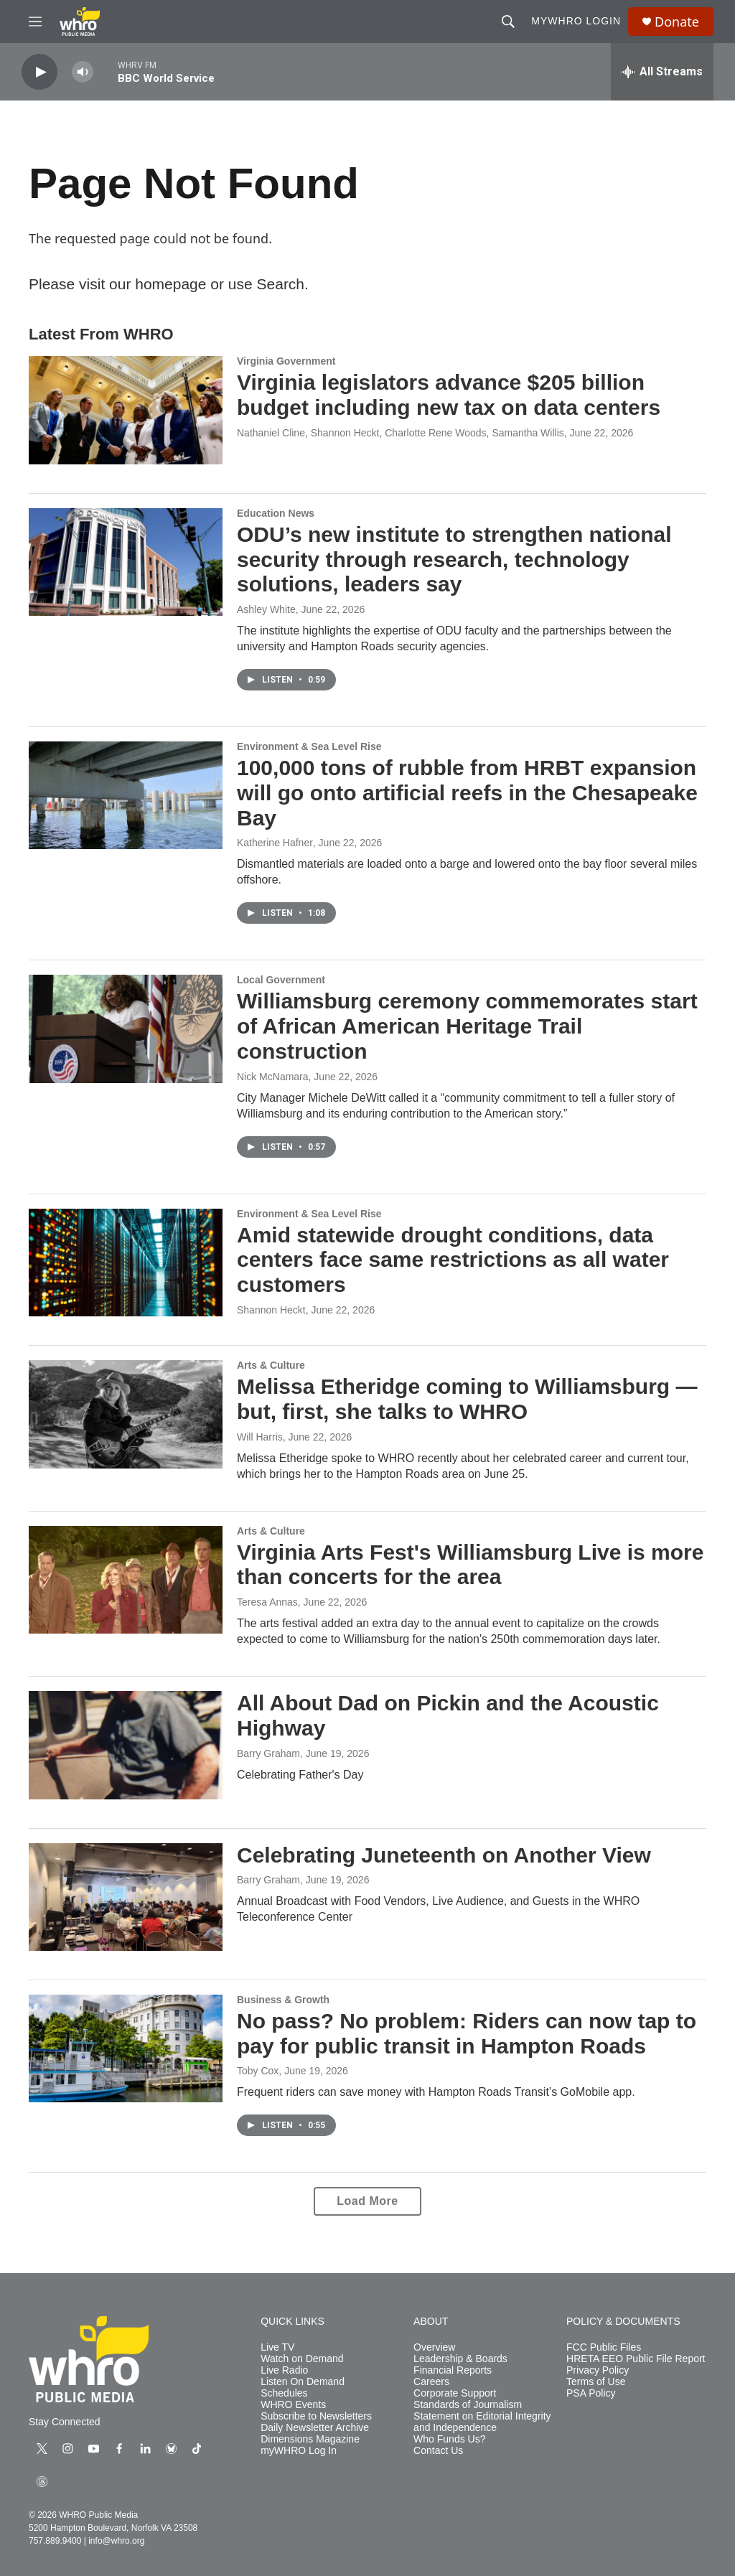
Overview (434, 2347)
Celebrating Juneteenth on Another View (444, 1855)
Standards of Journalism (467, 2404)
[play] (39, 72)
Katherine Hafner (275, 842)
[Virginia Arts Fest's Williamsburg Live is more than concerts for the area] (126, 1580)
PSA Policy (590, 2393)
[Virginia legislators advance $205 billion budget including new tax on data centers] (126, 410)
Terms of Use (595, 2381)
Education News (275, 513)
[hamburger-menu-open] (35, 21)
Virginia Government (286, 361)
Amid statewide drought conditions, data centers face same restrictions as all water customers (453, 1260)
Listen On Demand (303, 2381)
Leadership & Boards (460, 2358)
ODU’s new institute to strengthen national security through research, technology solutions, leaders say (454, 559)
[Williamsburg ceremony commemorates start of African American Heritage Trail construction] (126, 1028)
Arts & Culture (271, 1365)
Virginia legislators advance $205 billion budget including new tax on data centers (448, 394)
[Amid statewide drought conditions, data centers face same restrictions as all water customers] (126, 1262)
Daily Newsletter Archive (315, 2427)
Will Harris (260, 1437)
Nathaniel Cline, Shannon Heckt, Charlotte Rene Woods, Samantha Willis (400, 433)
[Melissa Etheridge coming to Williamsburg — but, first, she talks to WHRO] (126, 1414)
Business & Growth (283, 1999)
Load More (367, 2201)
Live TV (277, 2347)
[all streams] (662, 71)
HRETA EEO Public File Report (635, 2358)
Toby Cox (257, 2070)
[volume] (82, 72)
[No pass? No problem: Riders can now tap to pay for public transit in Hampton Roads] (126, 2048)
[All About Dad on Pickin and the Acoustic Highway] (126, 1745)
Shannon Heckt (271, 1310)
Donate (677, 21)
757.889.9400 (55, 2541)
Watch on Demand (302, 2358)
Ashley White (266, 609)
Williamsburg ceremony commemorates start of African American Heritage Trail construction (467, 1026)
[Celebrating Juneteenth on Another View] (126, 1897)
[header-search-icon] (508, 21)
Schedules (284, 2393)
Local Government (281, 979)
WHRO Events (293, 2404)
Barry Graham (268, 1753)
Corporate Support (454, 2393)
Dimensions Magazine (310, 2439)
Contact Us (438, 2450)
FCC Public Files (603, 2347)
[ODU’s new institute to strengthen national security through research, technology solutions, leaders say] (126, 562)
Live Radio (284, 2370)
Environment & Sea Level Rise (309, 746)
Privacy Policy (597, 2370)
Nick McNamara (273, 1076)
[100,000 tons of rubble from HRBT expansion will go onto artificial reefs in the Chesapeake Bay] (126, 795)
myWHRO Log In (299, 2450)
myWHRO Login (576, 21)
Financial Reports (452, 2370)
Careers (431, 2381)
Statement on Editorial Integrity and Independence (482, 2422)
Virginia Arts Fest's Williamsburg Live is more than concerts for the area (470, 1564)
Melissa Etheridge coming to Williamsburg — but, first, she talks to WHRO (467, 1398)
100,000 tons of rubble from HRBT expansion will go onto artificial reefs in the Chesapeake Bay (467, 793)
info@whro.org (116, 2541)
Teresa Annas (267, 1602)
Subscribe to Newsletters (316, 2416)
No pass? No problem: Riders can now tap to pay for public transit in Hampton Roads (466, 2033)
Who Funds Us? (449, 2439)
